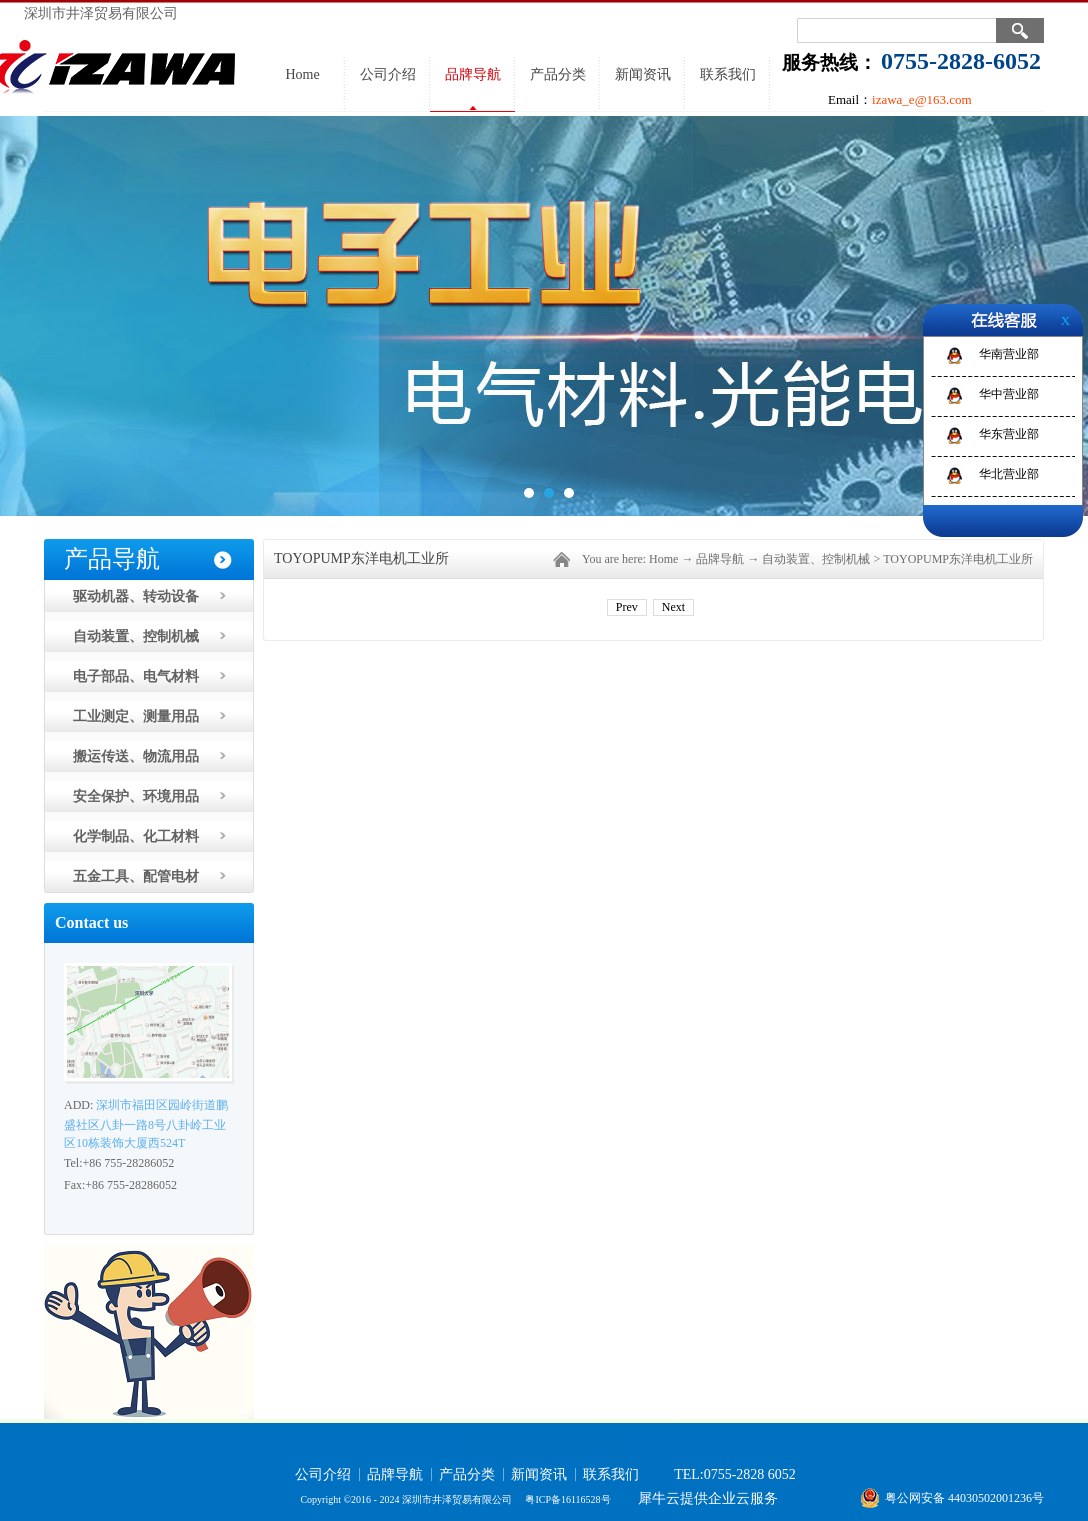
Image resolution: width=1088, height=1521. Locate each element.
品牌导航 (720, 559)
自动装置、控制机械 (816, 559)
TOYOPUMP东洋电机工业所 (958, 559)
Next (673, 607)
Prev (627, 607)
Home (302, 74)
